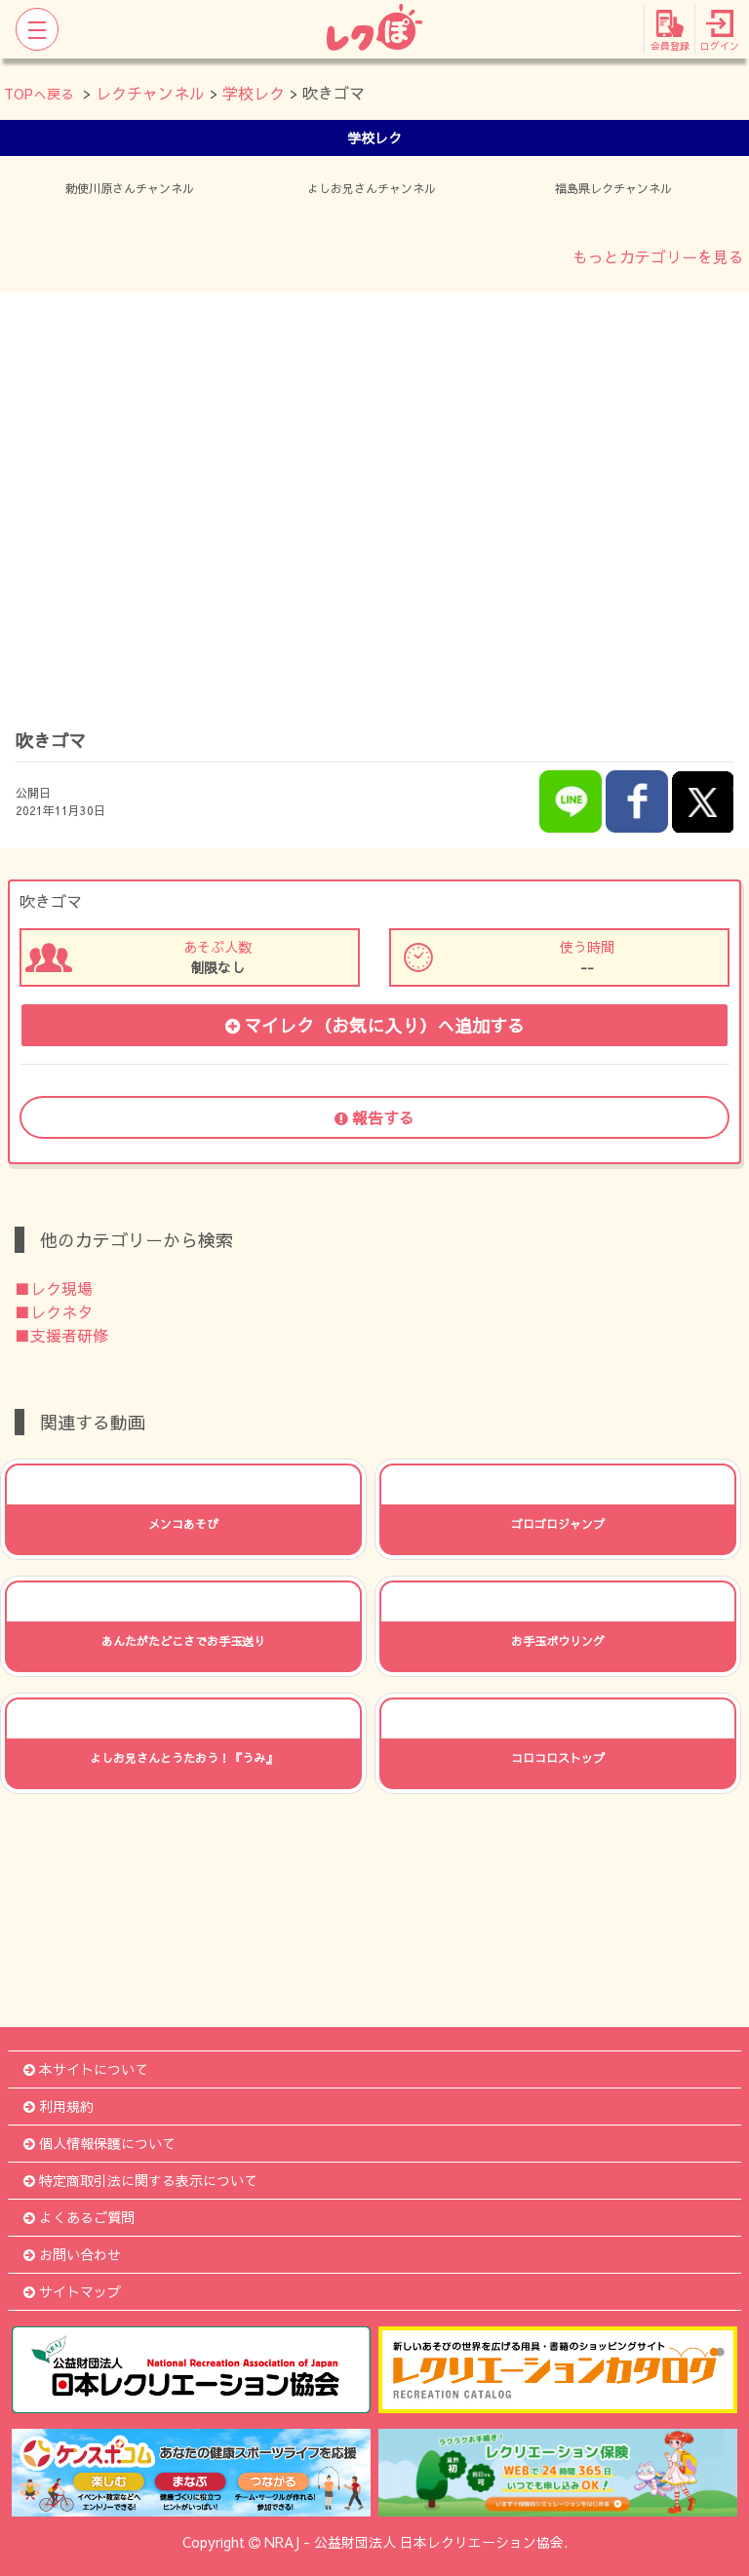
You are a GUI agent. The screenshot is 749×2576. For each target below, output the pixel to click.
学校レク (253, 92)
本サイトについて (85, 2069)
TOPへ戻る (39, 93)
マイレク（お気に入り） (375, 1025)
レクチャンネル (150, 92)
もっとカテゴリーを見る (658, 256)
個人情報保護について (99, 2143)
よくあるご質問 (79, 2217)
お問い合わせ (72, 2254)
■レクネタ (54, 1311)
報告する (374, 1117)
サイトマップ (72, 2291)
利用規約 (58, 2106)
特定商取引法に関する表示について (140, 2180)
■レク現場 (54, 1288)
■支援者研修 (61, 1335)
